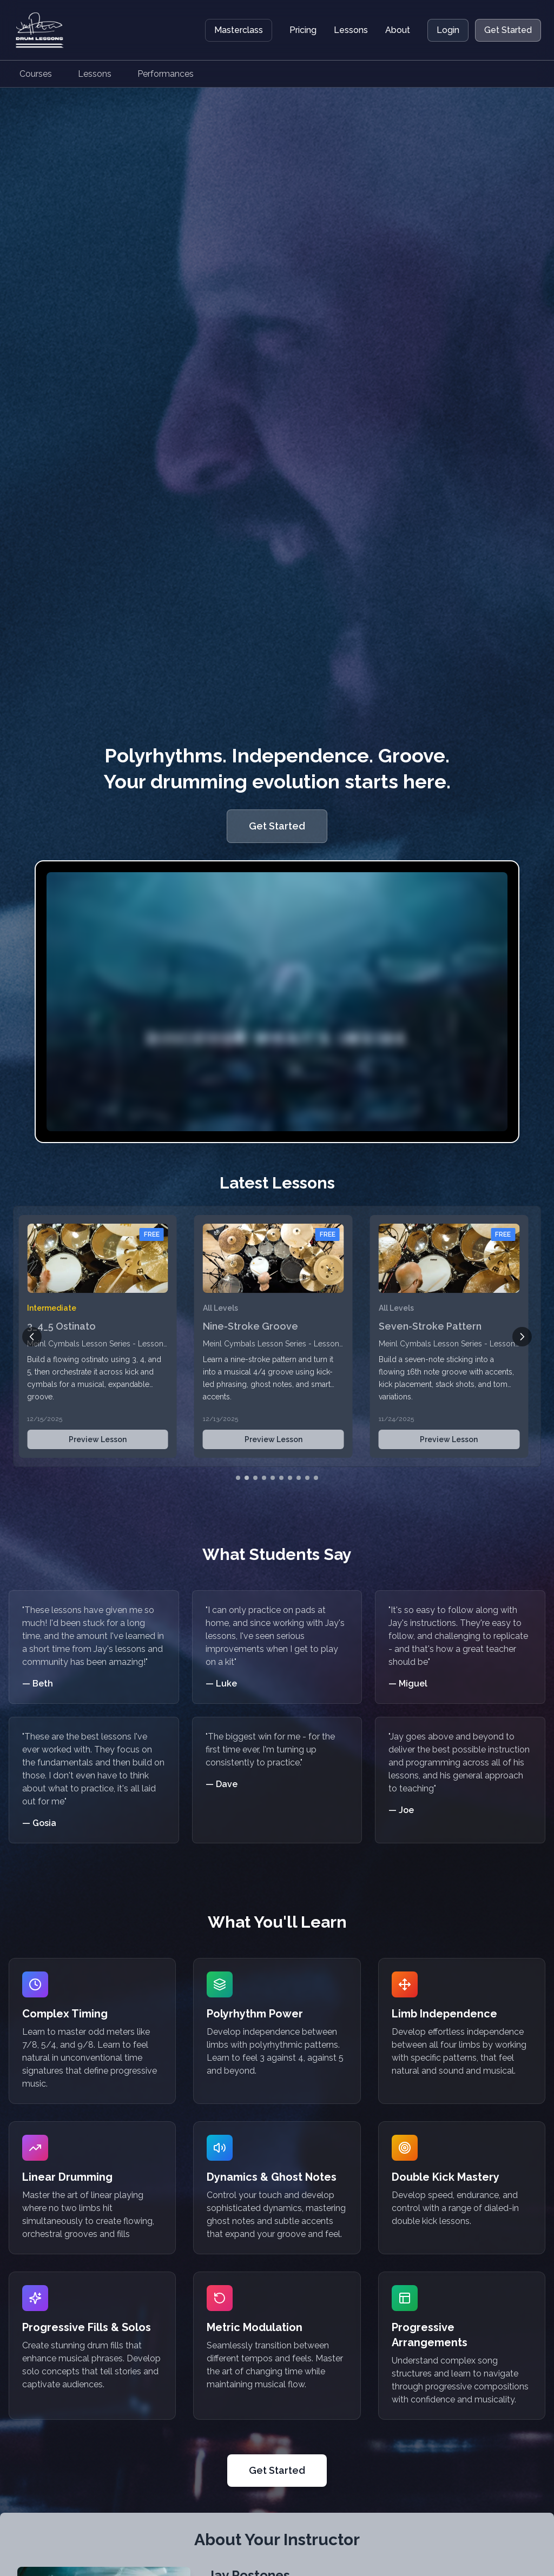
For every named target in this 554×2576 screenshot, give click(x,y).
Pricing (302, 30)
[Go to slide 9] (307, 1478)
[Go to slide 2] (247, 1478)
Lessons (351, 30)
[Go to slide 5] (273, 1478)
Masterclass (238, 30)
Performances (165, 74)
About (397, 30)
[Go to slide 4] (264, 1478)
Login (448, 30)
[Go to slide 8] (298, 1478)
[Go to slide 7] (290, 1478)
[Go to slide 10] (316, 1478)
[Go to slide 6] (281, 1478)
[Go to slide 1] (238, 1478)
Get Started (508, 30)
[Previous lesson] (32, 1336)
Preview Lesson (101, 1439)
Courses (35, 74)
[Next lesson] (522, 1336)
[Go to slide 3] (255, 1478)
